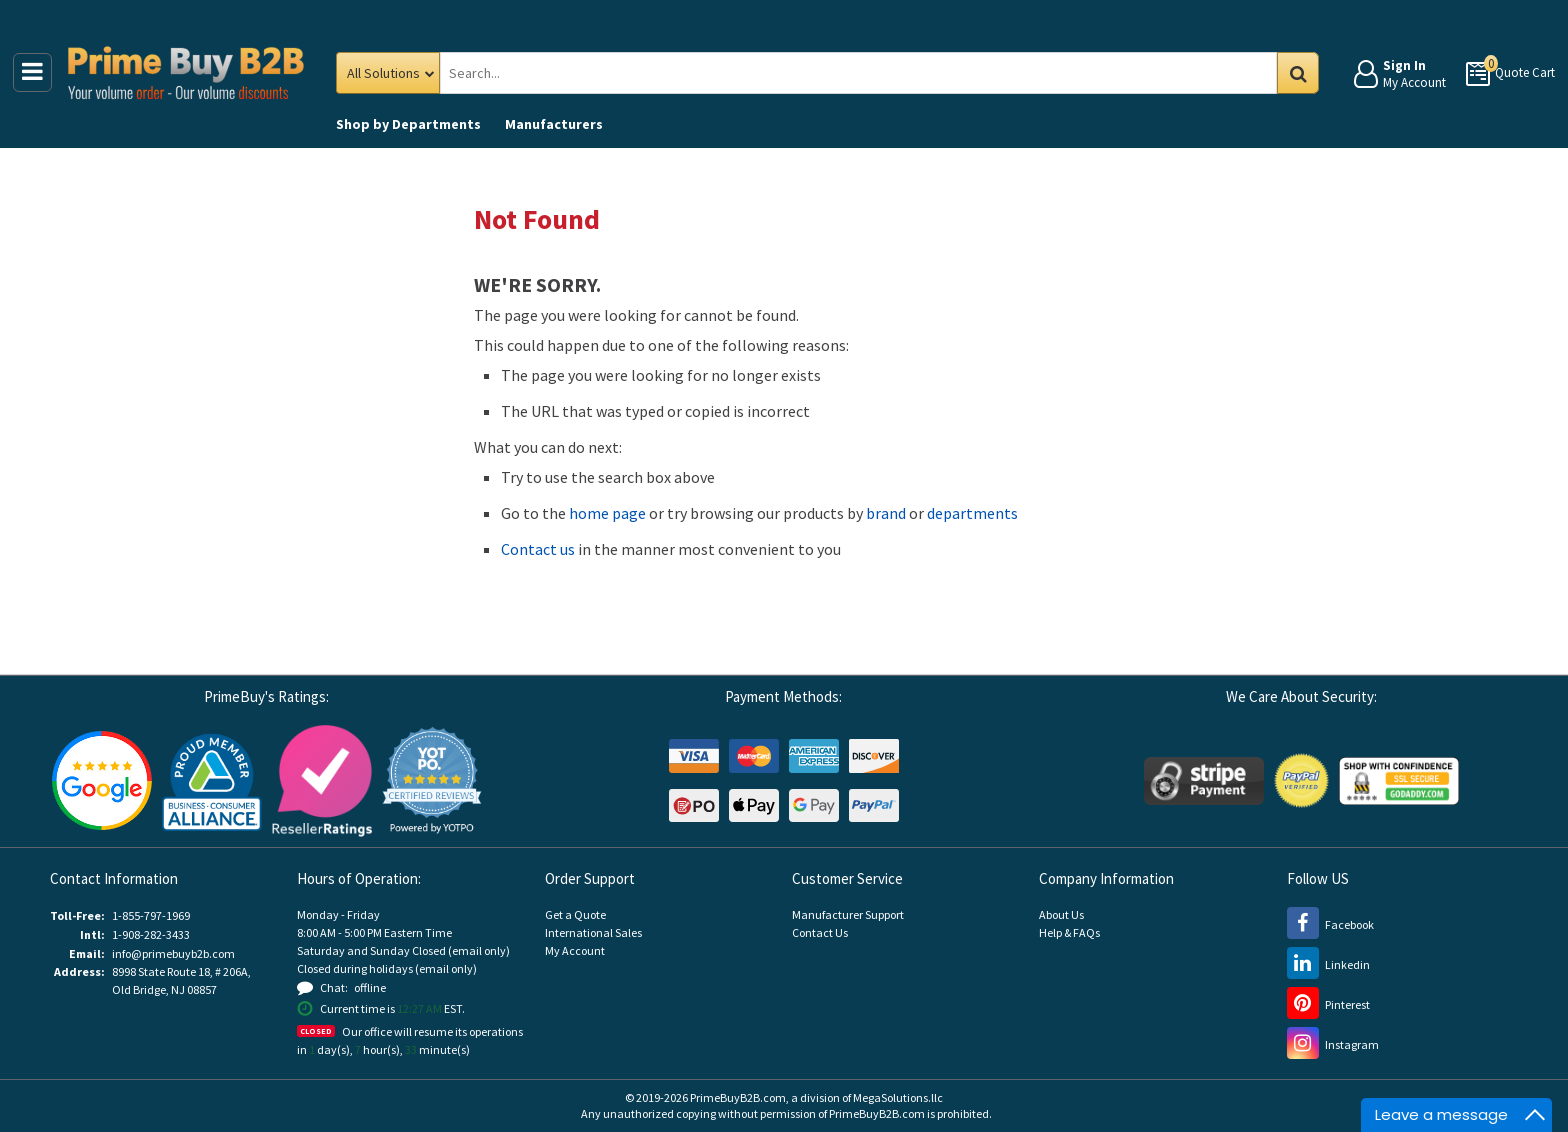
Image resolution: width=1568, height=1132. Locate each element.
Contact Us (820, 932)
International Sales (593, 932)
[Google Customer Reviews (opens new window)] (102, 779)
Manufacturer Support (848, 914)
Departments (408, 124)
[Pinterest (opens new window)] (1328, 1004)
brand (886, 513)
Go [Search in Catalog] (1298, 73)
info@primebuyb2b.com (173, 953)
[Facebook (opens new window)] (1330, 924)
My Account (575, 950)
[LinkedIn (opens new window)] (1328, 964)
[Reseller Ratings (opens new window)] (322, 779)
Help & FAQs (1069, 932)
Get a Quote (575, 914)
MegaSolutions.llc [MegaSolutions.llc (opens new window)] (898, 1097)
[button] (432, 780)
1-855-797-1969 (151, 915)
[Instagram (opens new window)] (1333, 1044)
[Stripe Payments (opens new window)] (1204, 779)
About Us (1061, 914)
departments (972, 513)
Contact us (538, 549)
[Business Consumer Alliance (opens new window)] (212, 779)
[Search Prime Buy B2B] (874, 73)
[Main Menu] (32, 72)
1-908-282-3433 (151, 934)
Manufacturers (554, 124)
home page (607, 513)
